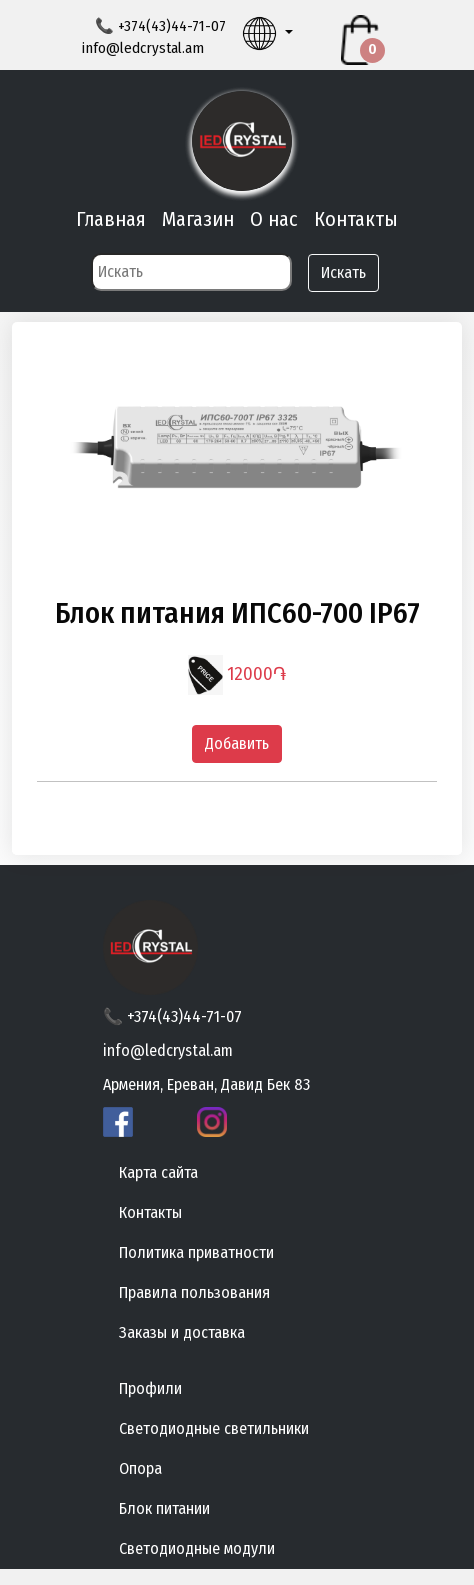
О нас (274, 219)
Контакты (356, 219)
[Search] (191, 272)
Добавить (237, 743)
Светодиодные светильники (214, 1428)
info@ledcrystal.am (142, 48)
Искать (343, 272)
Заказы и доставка (182, 1332)
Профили (150, 1388)
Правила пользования (194, 1292)
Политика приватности (196, 1252)
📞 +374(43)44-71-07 (172, 1016)
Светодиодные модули (197, 1548)
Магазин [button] (198, 219)
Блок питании (164, 1508)
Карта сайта (158, 1172)
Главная (111, 219)
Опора (140, 1468)
